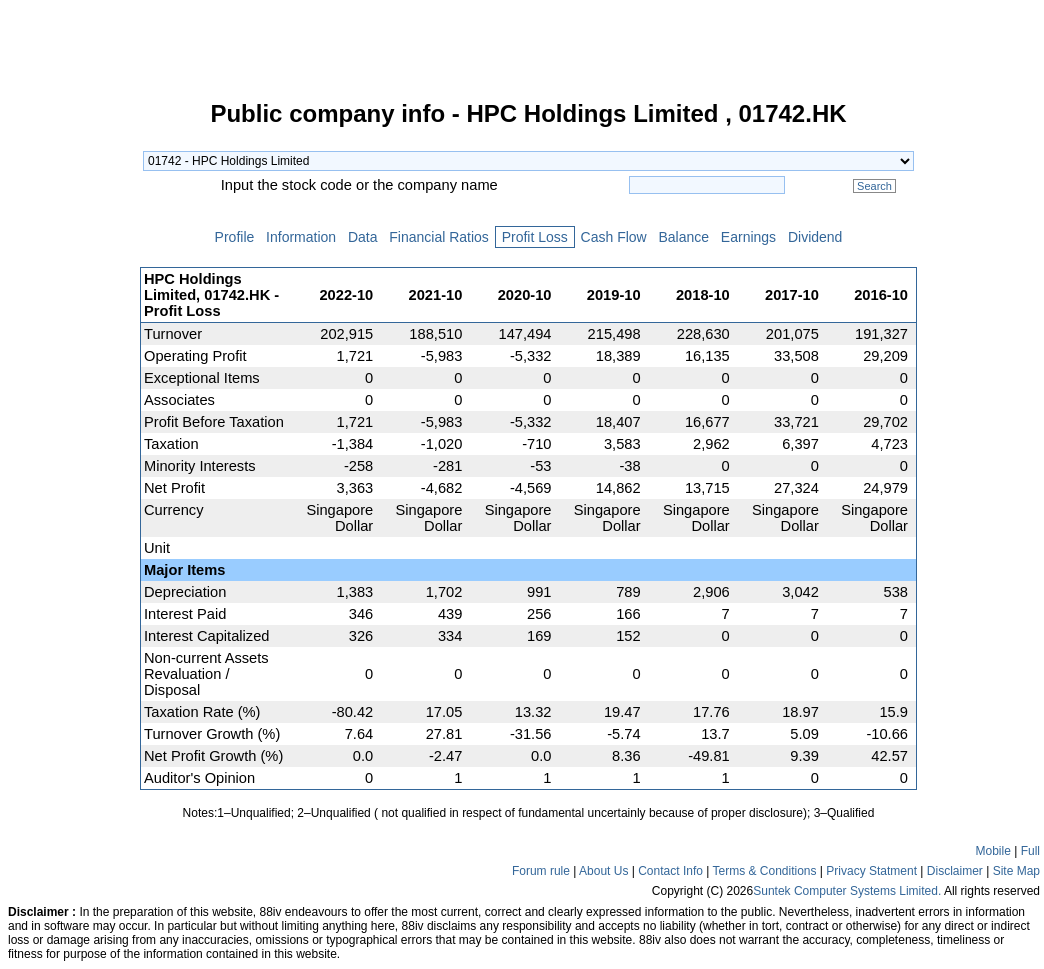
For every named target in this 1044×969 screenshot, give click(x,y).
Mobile (993, 851)
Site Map (1016, 871)
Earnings (748, 237)
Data (362, 237)
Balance (684, 237)
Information (301, 237)
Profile (234, 237)
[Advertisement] (70, 404)
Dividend (815, 237)
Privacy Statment (871, 871)
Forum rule (541, 871)
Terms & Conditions (764, 871)
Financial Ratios (438, 237)
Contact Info (670, 871)
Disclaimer (955, 871)
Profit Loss (535, 237)
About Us (603, 871)
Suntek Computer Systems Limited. (847, 891)
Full (1030, 851)
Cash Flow (614, 237)
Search (874, 186)
